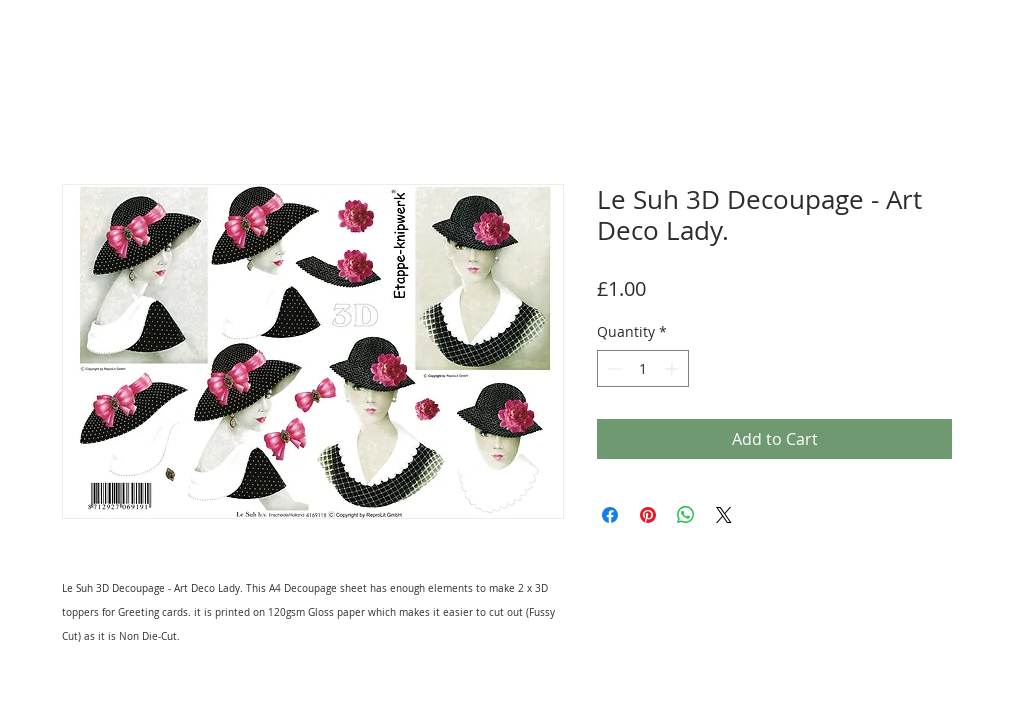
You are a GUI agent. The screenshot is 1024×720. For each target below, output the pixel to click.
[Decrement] (612, 368)
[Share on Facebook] (610, 515)
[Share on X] (724, 515)
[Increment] (673, 368)
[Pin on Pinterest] (648, 515)
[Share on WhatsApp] (686, 515)
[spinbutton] (643, 368)
